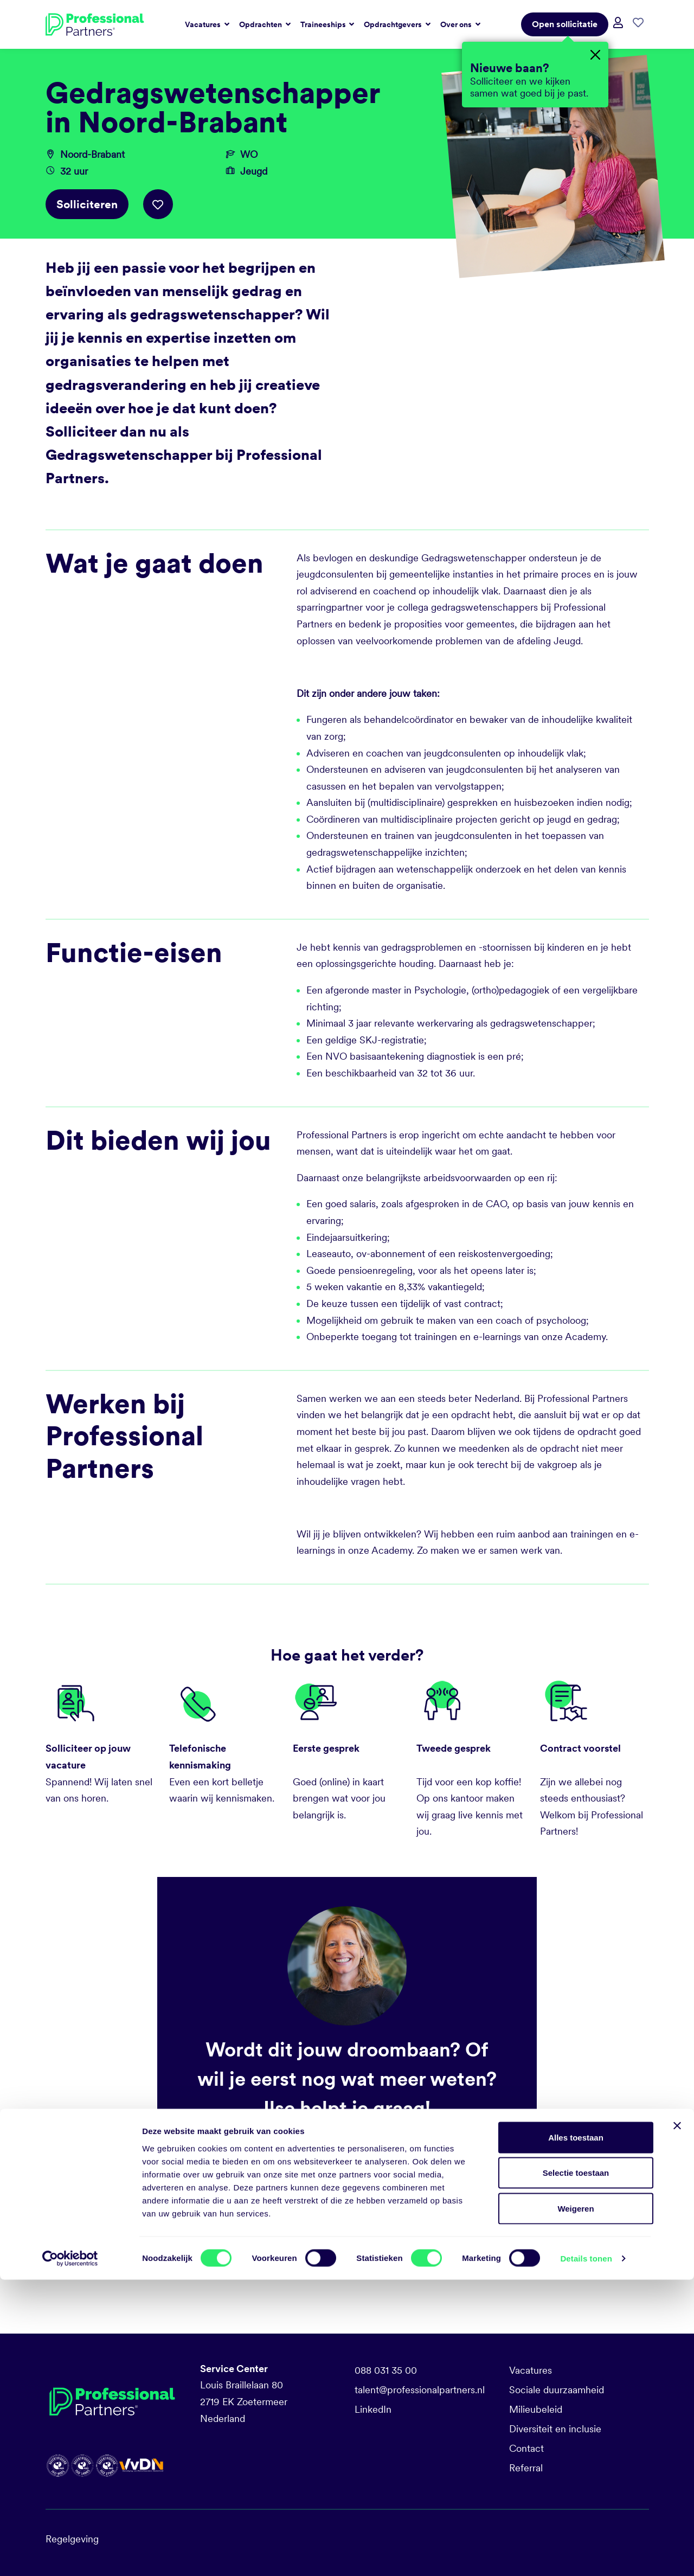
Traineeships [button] (324, 24)
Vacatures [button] (203, 24)
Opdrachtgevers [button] (393, 24)
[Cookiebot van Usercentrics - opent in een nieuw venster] (70, 2555)
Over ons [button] (456, 24)
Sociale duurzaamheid (556, 2389)
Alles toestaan (575, 2433)
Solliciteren (87, 204)
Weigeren (575, 2504)
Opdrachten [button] (261, 24)
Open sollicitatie (564, 24)
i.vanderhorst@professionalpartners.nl (314, 2171)
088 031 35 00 (386, 2370)
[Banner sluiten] (677, 2422)
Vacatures (530, 2370)
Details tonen (586, 2554)
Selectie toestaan (576, 2469)
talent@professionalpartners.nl (420, 2389)
